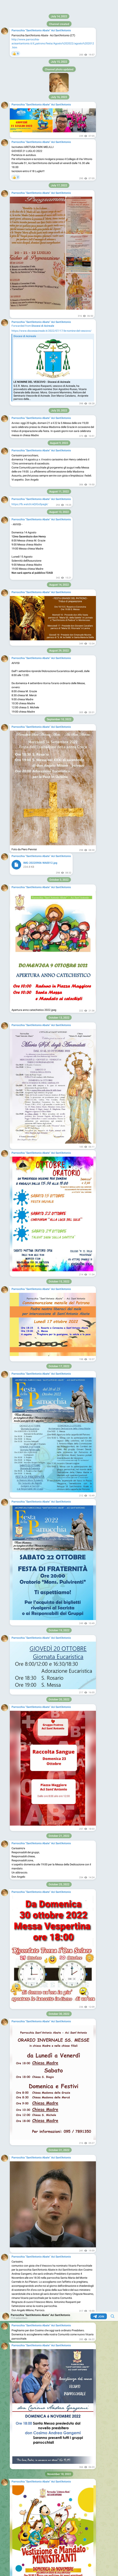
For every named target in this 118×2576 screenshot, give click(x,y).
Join (98, 4)
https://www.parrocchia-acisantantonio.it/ (37, 2112)
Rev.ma (61, 2405)
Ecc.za (53, 2405)
